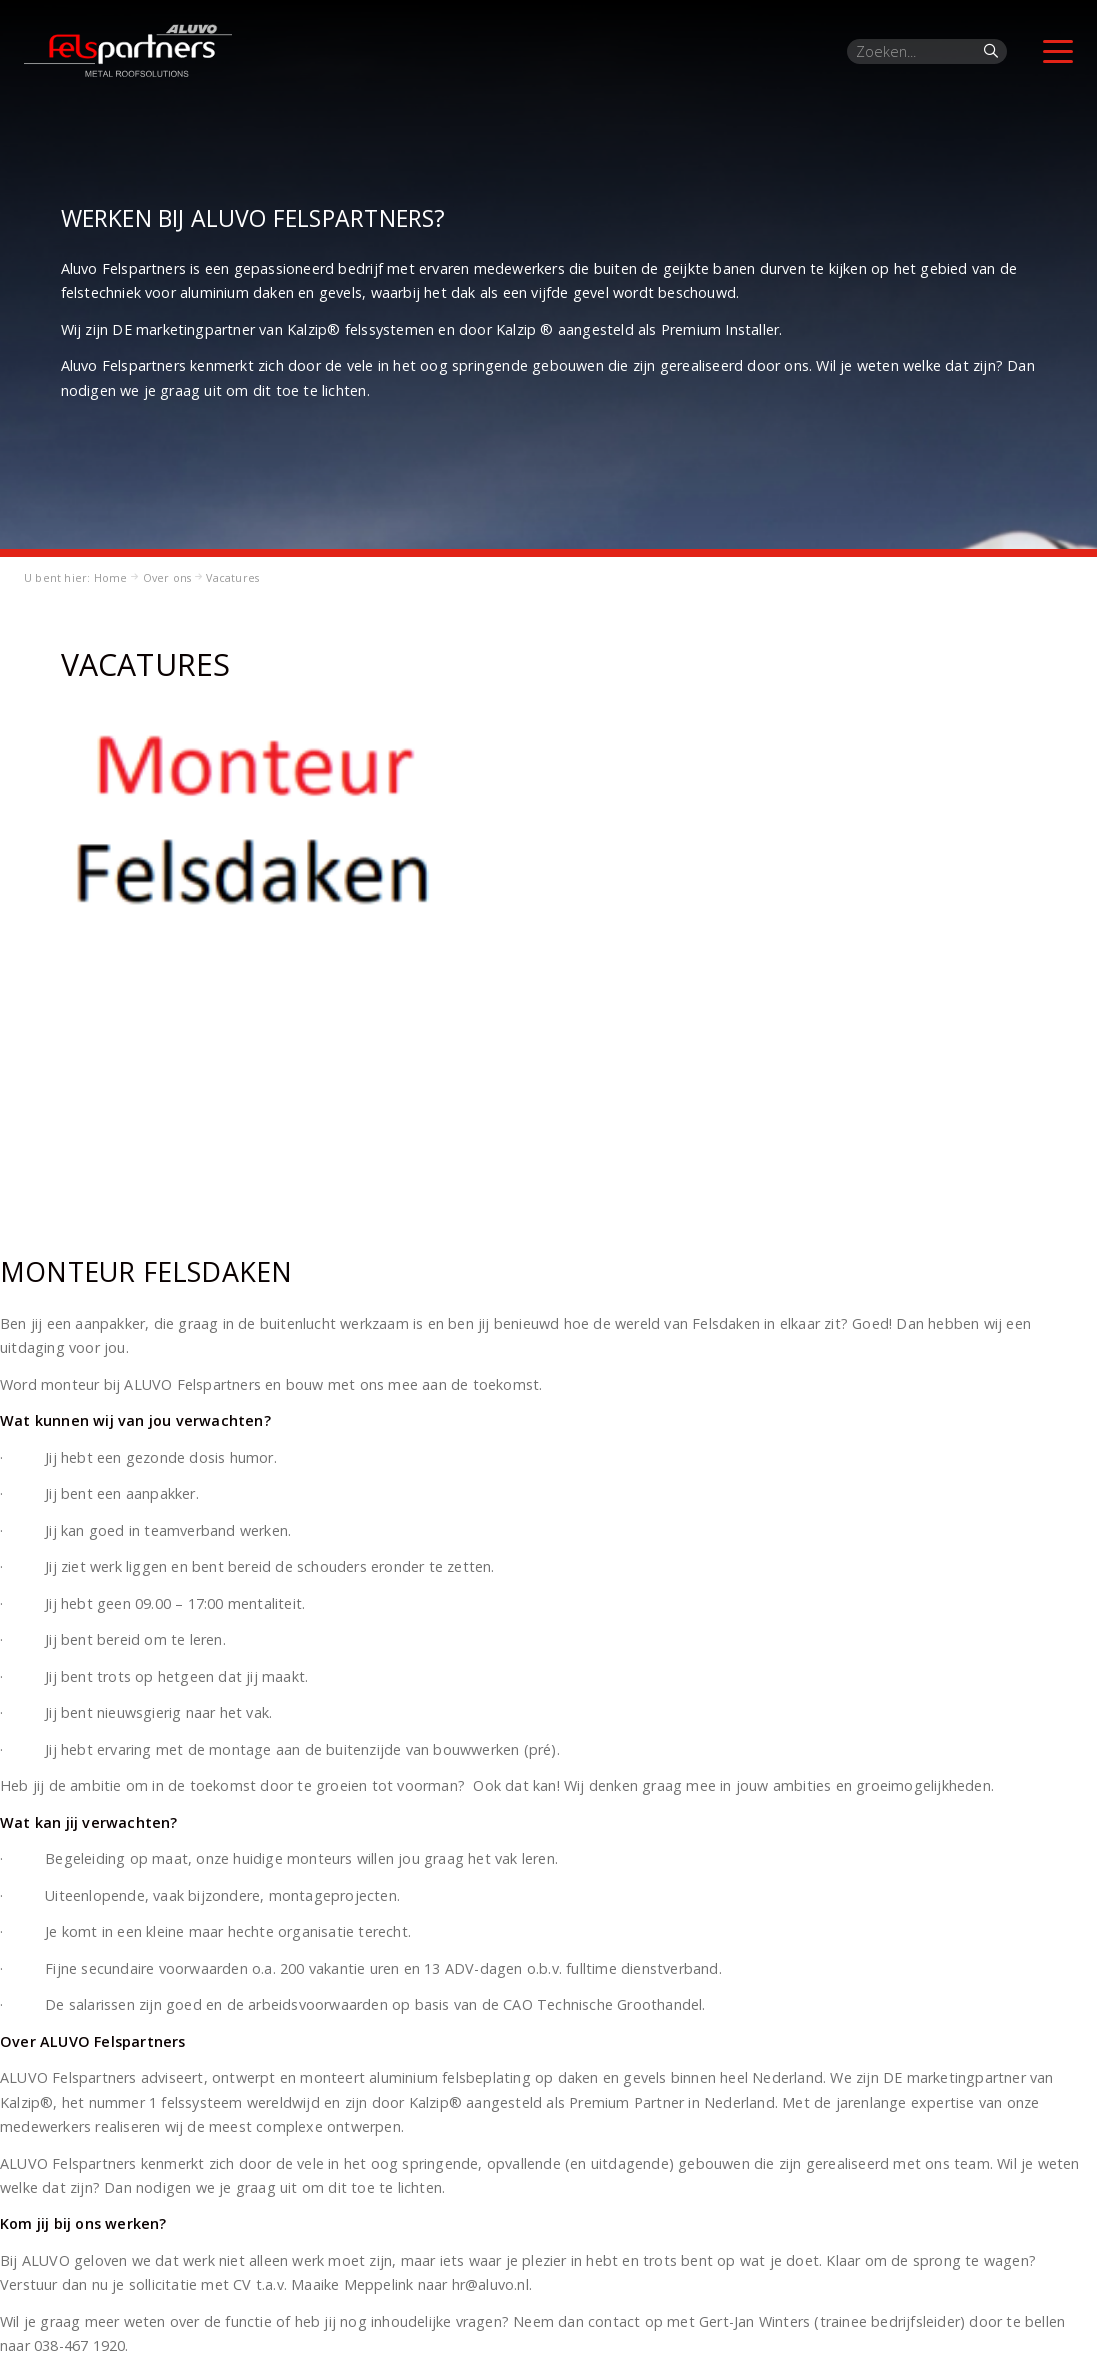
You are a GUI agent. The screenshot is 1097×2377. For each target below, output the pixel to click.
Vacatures (232, 577)
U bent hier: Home (75, 577)
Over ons (167, 577)
